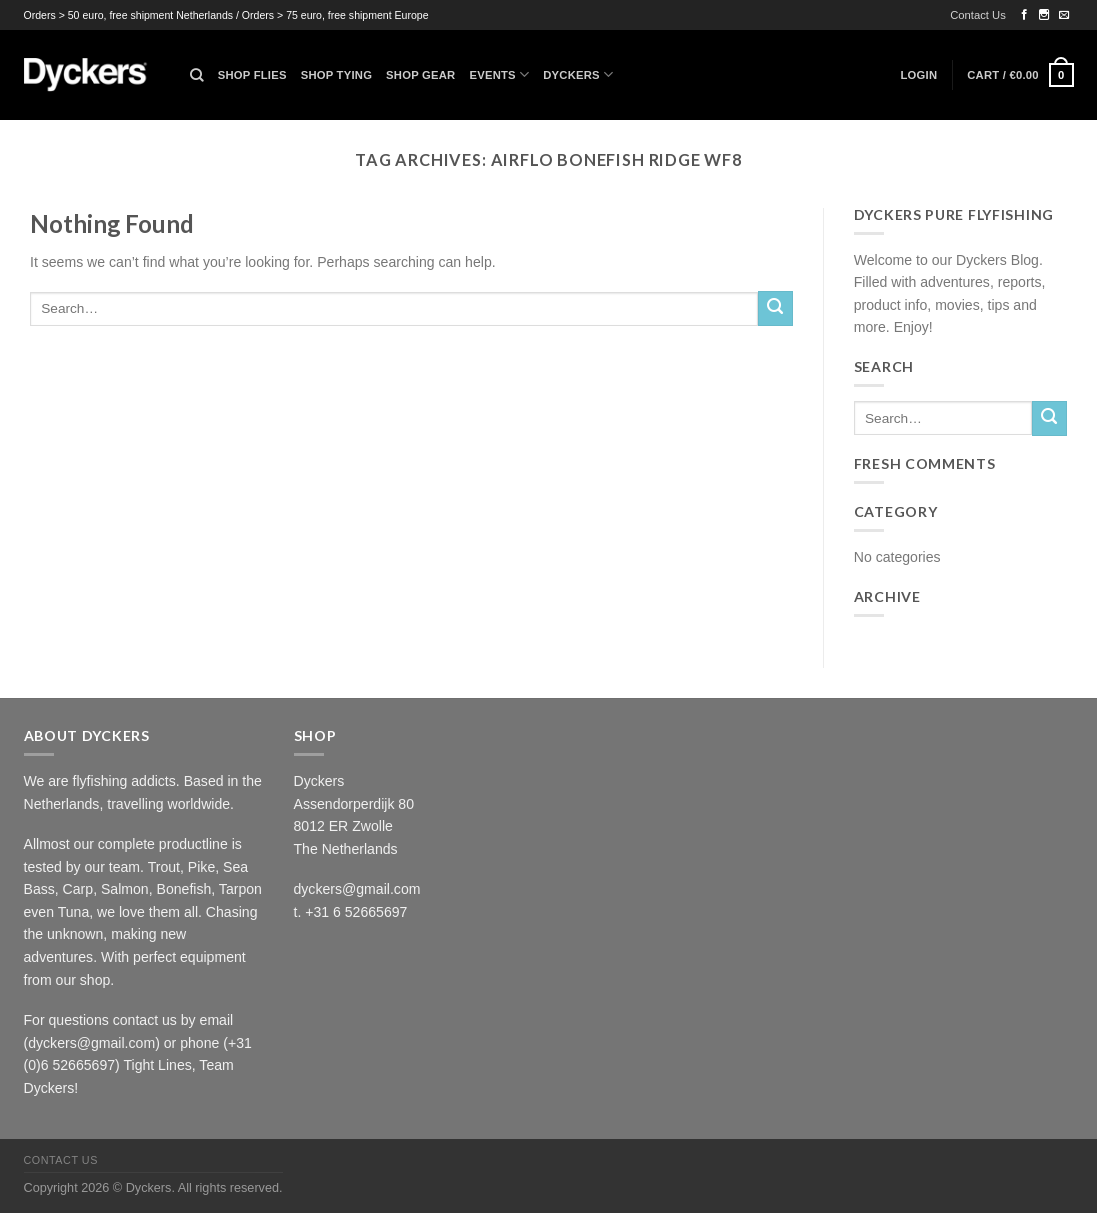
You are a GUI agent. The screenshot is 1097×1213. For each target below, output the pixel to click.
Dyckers (578, 74)
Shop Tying (336, 75)
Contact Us (978, 15)
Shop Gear (420, 75)
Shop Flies (252, 75)
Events (499, 74)
